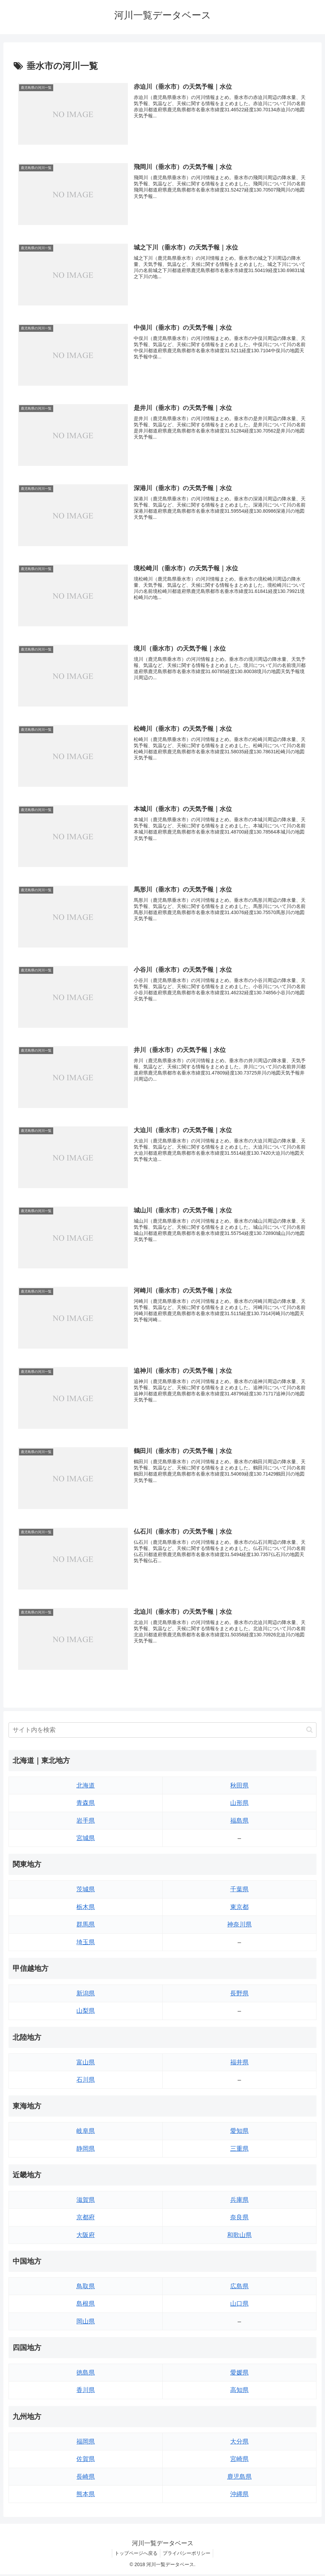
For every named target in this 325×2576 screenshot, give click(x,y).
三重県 (239, 2150)
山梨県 (85, 2012)
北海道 (85, 1787)
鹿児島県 (239, 2478)
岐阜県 (85, 2132)
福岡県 (85, 2443)
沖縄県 (239, 2495)
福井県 (239, 2064)
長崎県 (85, 2478)
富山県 (85, 2064)
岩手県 (85, 1822)
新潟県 (85, 1995)
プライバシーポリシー (187, 2555)
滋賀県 (85, 2201)
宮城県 (85, 1839)
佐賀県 (85, 2460)
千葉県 (239, 1891)
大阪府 (85, 2236)
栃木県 (85, 1908)
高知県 (239, 2391)
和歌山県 (239, 2236)
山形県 (239, 1804)
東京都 (239, 1908)
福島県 (239, 1822)
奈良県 (239, 2219)
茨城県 (85, 1891)
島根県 (85, 2305)
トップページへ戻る (135, 2555)
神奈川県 (239, 1926)
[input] (162, 1731)
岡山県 (85, 2323)
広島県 (239, 2288)
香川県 (85, 2391)
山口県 (239, 2305)
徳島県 (85, 2374)
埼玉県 (85, 1943)
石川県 (85, 2081)
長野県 (239, 1995)
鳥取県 (85, 2288)
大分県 (239, 2443)
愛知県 (239, 2132)
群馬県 (85, 1926)
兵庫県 (239, 2201)
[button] (309, 1731)
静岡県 (85, 2150)
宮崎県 (239, 2460)
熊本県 (85, 2495)
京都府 (85, 2219)
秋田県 (239, 1787)
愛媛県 (239, 2374)
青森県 (85, 1804)
